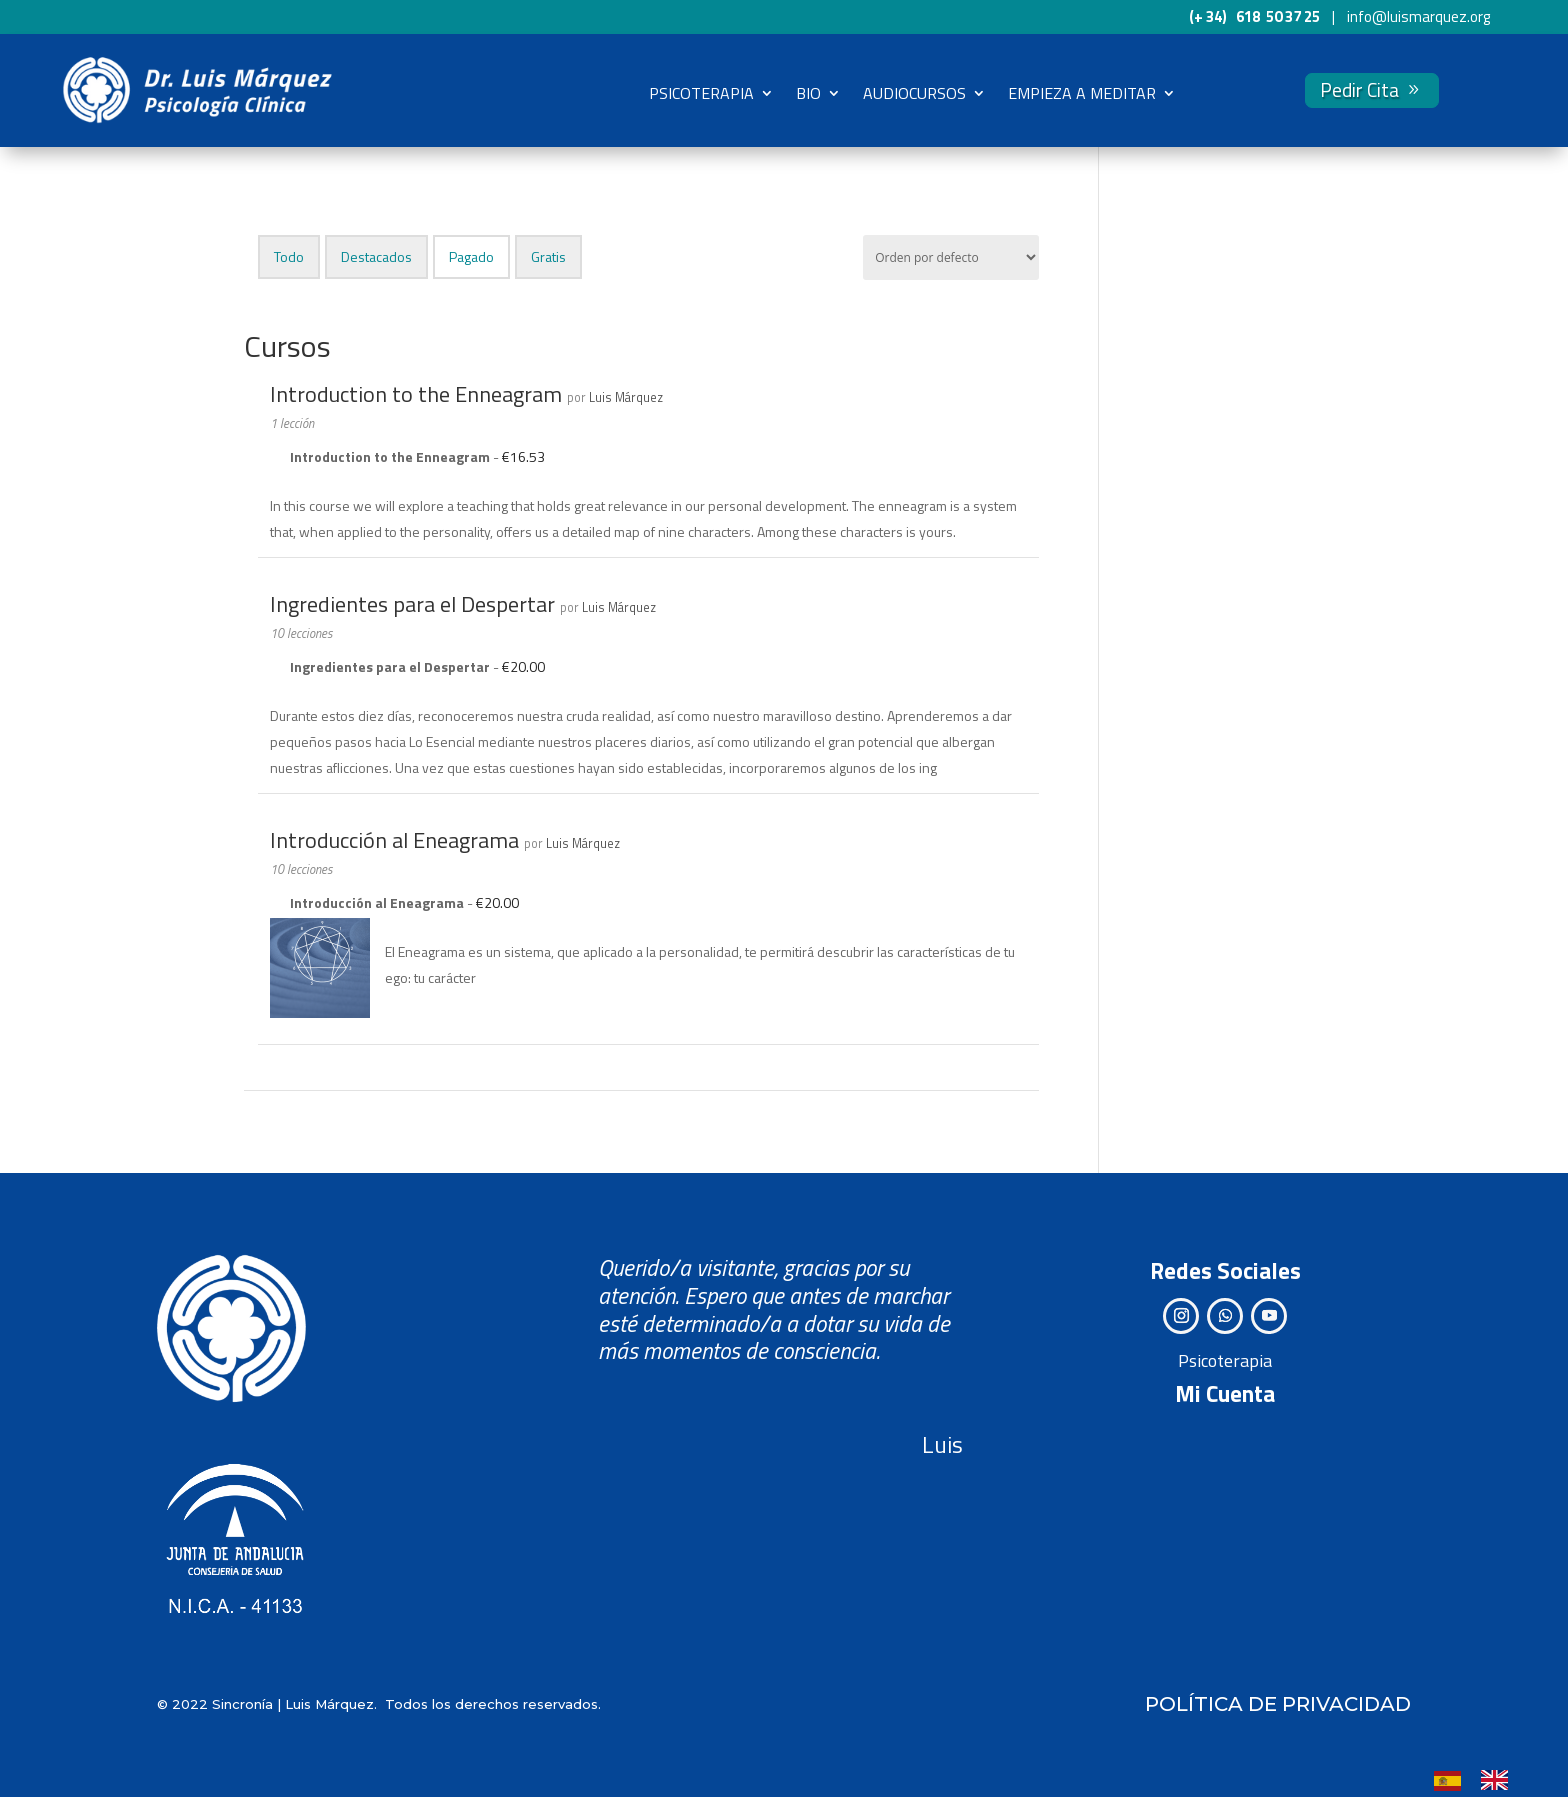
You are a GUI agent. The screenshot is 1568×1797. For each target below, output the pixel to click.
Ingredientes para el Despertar (412, 603)
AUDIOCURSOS (914, 93)
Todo (289, 255)
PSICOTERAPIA (701, 93)
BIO (808, 93)
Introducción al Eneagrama (394, 839)
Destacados (376, 255)
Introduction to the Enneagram (416, 393)
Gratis (548, 255)
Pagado (471, 255)
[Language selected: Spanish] (1481, 1779)
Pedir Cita (1360, 89)
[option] (1499, 1780)
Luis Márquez (626, 396)
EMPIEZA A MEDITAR (1082, 93)
